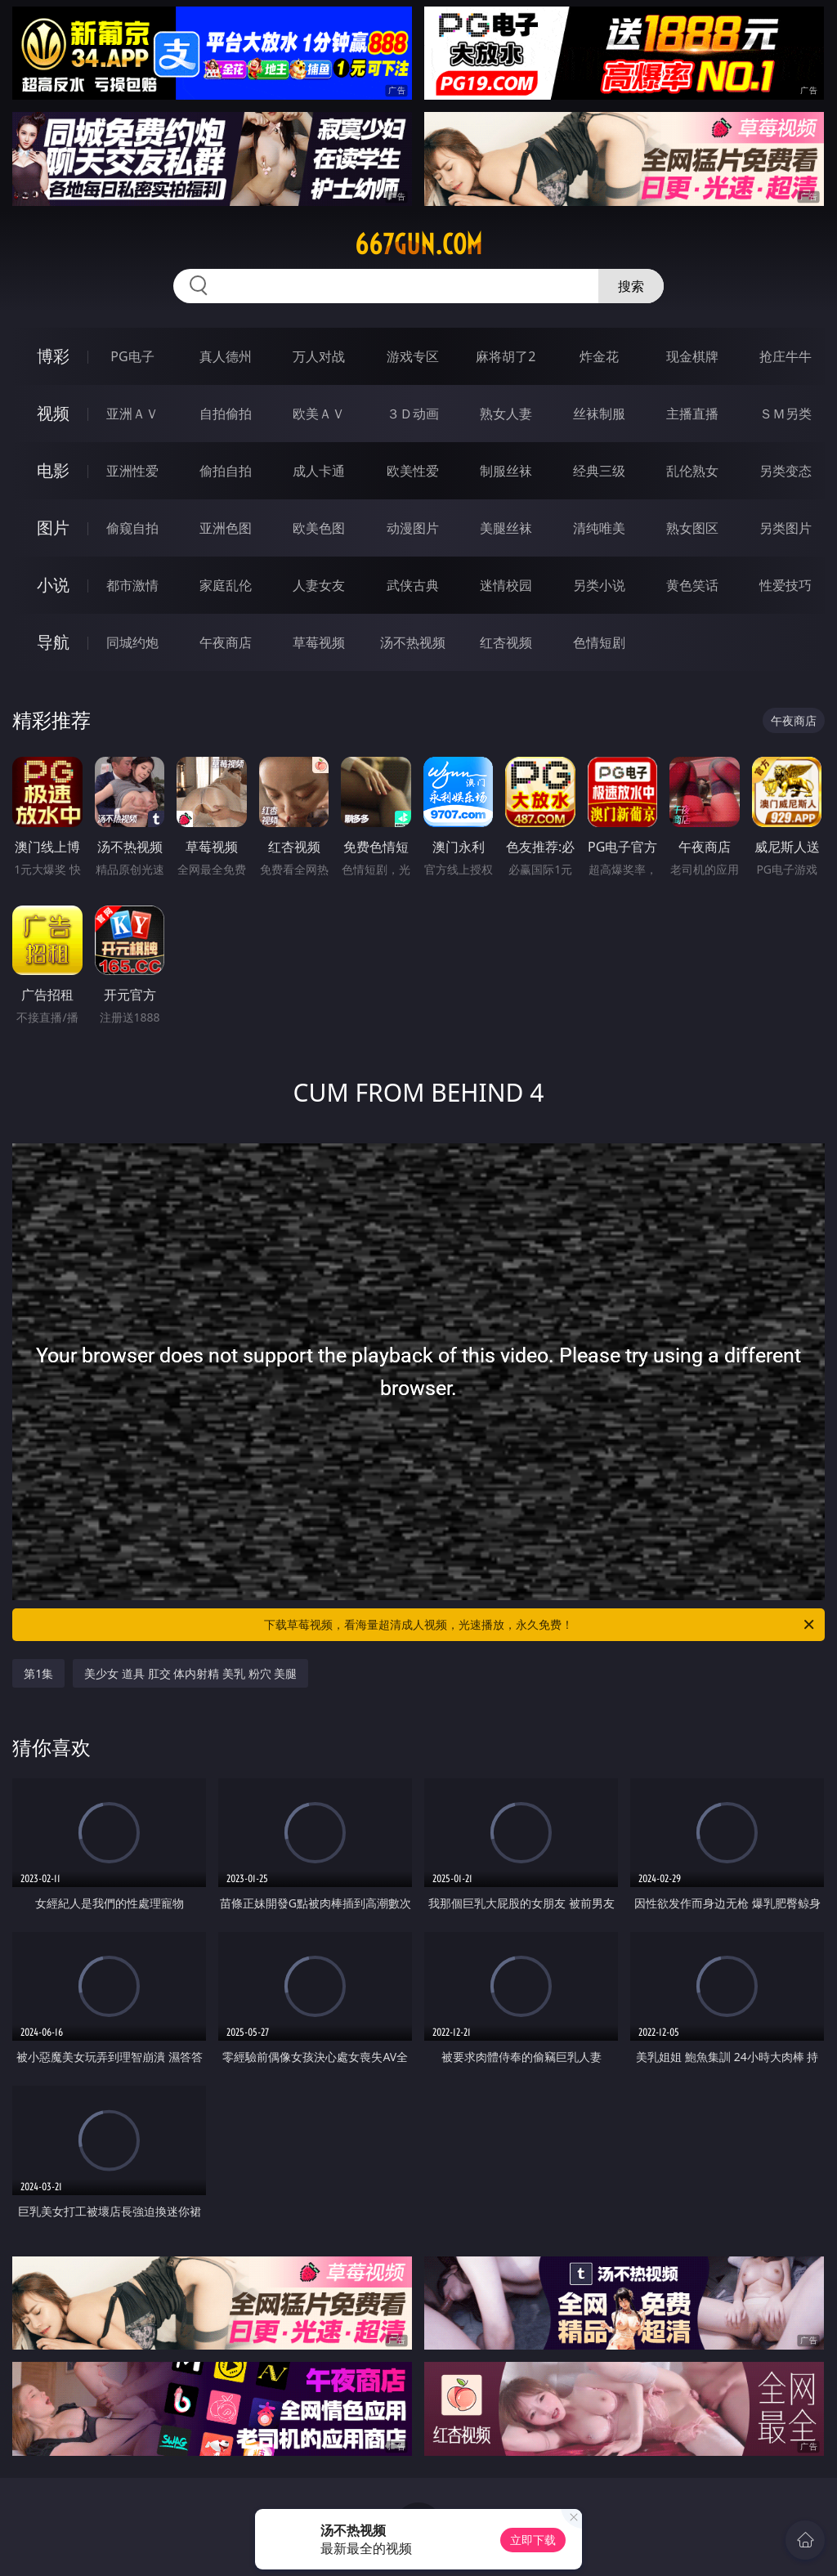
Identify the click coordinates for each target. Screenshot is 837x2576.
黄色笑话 (692, 585)
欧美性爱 (413, 471)
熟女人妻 (506, 414)
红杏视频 (506, 642)
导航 (53, 642)
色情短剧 (599, 642)
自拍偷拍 (225, 414)
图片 (53, 528)
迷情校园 (506, 585)
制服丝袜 (506, 471)
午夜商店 (225, 642)
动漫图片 (413, 528)
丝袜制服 (599, 414)
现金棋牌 (692, 356)
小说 (53, 585)
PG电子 (132, 356)
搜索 (631, 286)
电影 (53, 470)
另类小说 (599, 585)
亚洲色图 (225, 528)
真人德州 (225, 356)
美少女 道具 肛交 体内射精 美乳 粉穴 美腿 (190, 1673)
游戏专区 (413, 356)
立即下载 (533, 2539)
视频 (53, 413)
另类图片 (785, 528)
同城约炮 (132, 642)
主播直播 (692, 414)
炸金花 (599, 356)
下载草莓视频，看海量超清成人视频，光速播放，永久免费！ (540, 1625)
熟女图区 (692, 528)
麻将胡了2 (505, 356)
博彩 (53, 356)
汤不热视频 (412, 642)
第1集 (38, 1673)
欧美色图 (319, 528)
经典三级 (599, 471)
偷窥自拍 (132, 528)
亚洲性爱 (132, 471)
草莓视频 (319, 642)
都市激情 (132, 585)
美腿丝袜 (506, 528)
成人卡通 (319, 471)
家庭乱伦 (225, 585)
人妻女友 (319, 585)
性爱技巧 (785, 585)
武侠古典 (413, 585)
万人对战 (319, 356)
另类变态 (785, 471)
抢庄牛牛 (785, 356)
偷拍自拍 (225, 471)
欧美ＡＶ (319, 414)
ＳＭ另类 (785, 414)
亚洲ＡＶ (132, 414)
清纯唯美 (599, 528)
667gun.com (418, 244)
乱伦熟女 (692, 471)
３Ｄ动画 (413, 414)
